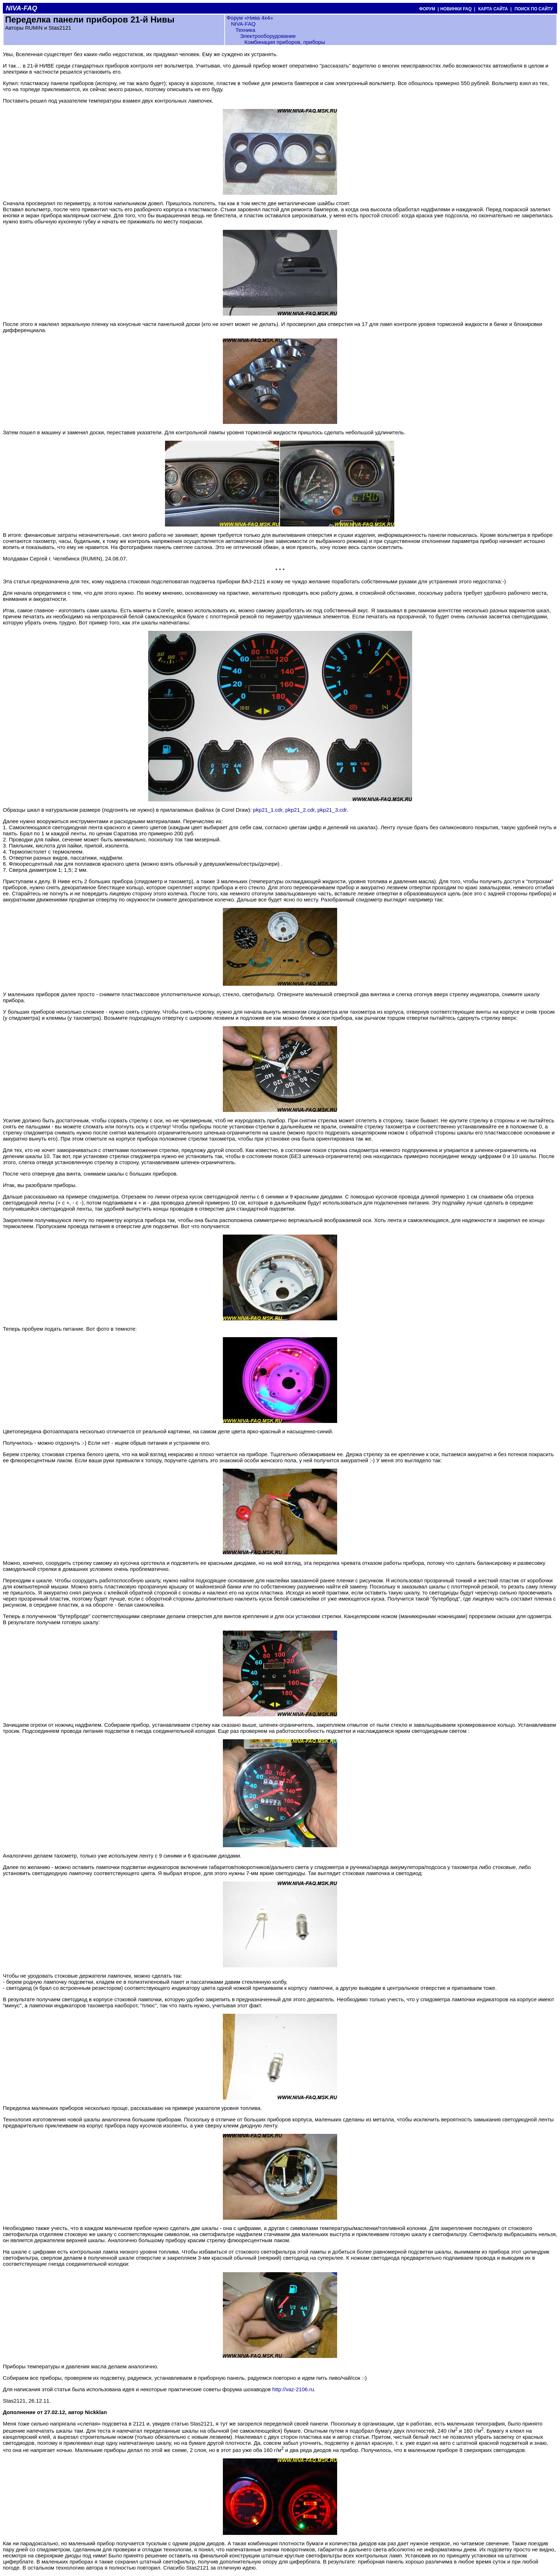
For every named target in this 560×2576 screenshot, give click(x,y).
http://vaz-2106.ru (293, 2389)
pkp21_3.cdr (332, 810)
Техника (245, 30)
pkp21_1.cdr (267, 810)
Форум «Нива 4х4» (249, 18)
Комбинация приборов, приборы (284, 42)
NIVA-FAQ (243, 24)
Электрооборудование (268, 36)
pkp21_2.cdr (300, 810)
